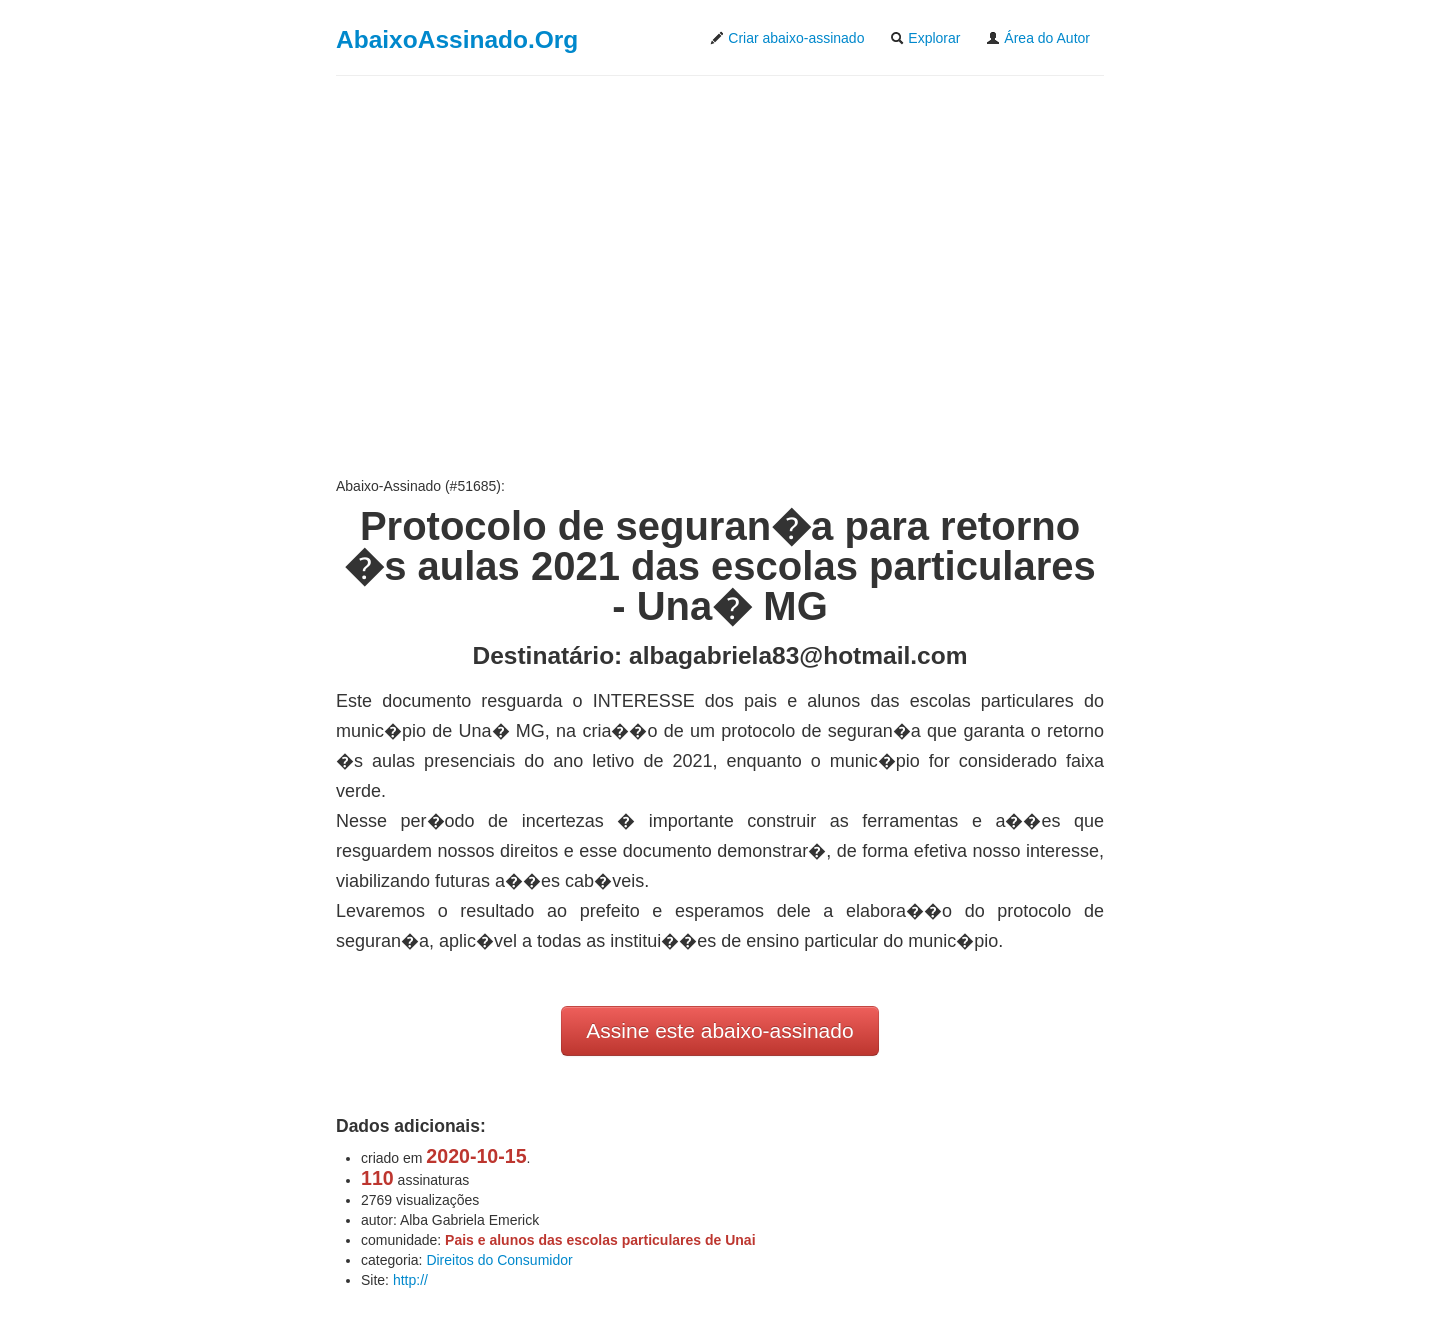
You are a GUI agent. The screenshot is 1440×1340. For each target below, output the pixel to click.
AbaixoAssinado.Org (457, 39)
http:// (410, 1280)
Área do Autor (1038, 38)
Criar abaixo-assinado (787, 38)
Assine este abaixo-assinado (719, 1030)
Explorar (925, 38)
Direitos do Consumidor (499, 1260)
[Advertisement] (720, 276)
